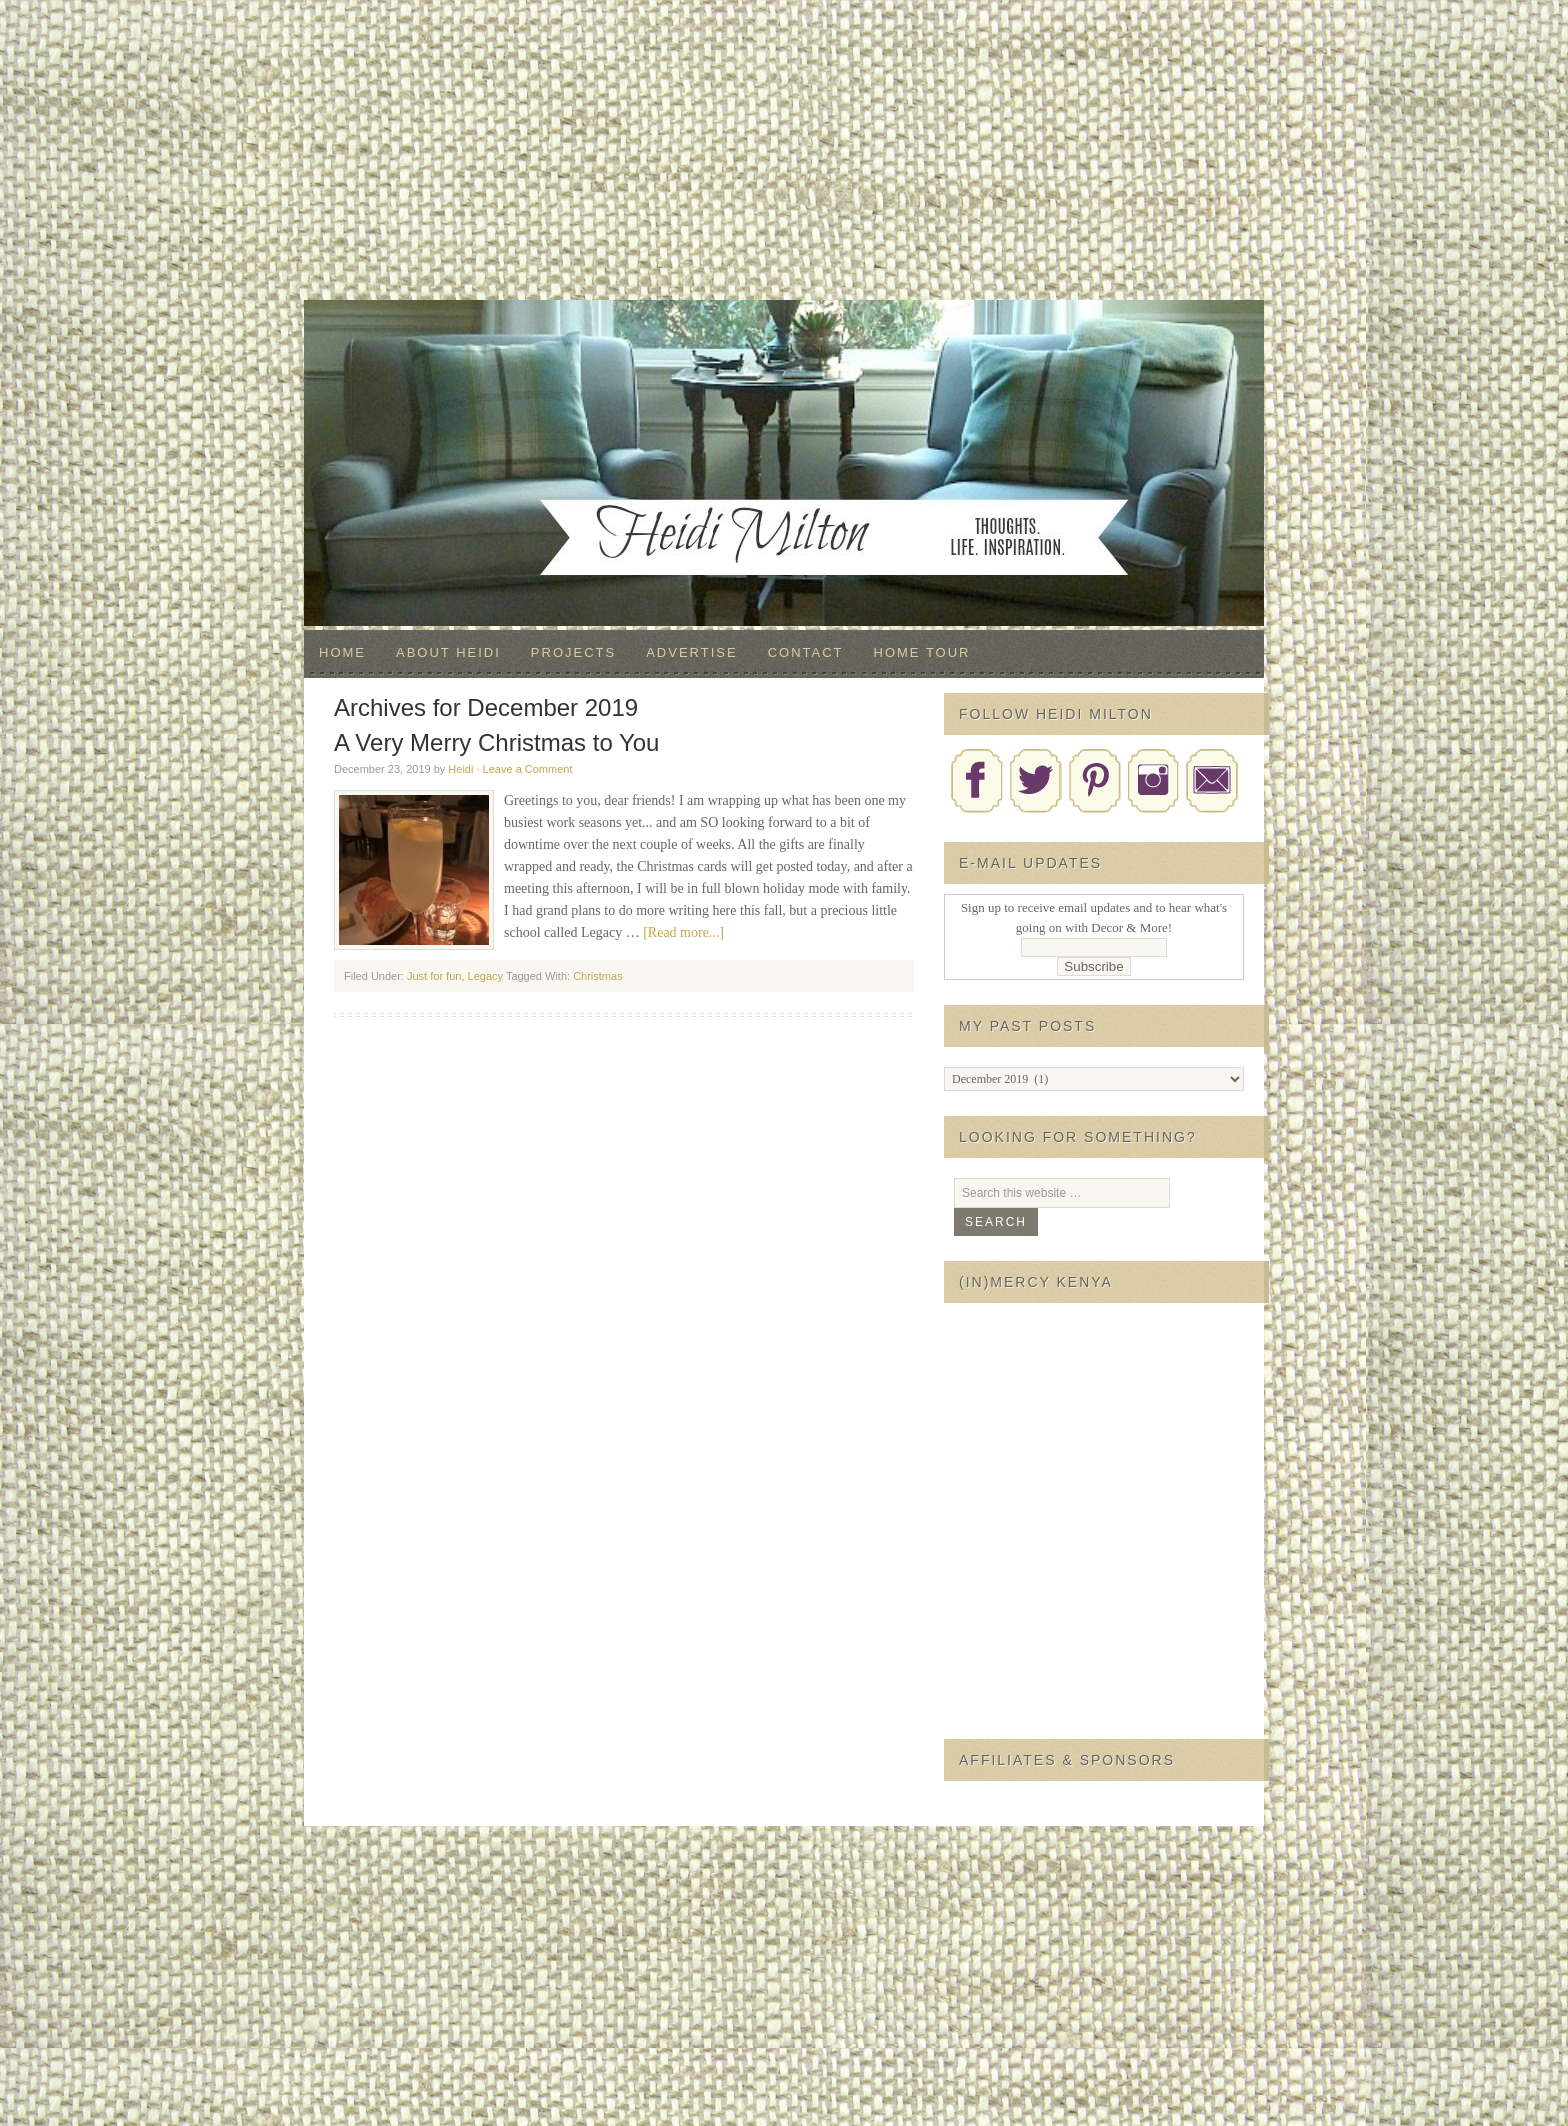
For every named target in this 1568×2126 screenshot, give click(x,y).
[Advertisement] (784, 150)
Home (342, 652)
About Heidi (448, 652)
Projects (573, 652)
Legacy (485, 976)
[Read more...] (683, 932)
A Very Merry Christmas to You (496, 742)
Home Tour (922, 652)
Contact (806, 652)
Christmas (598, 976)
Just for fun (434, 976)
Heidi (460, 769)
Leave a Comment (528, 769)
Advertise (691, 652)
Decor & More (784, 340)
